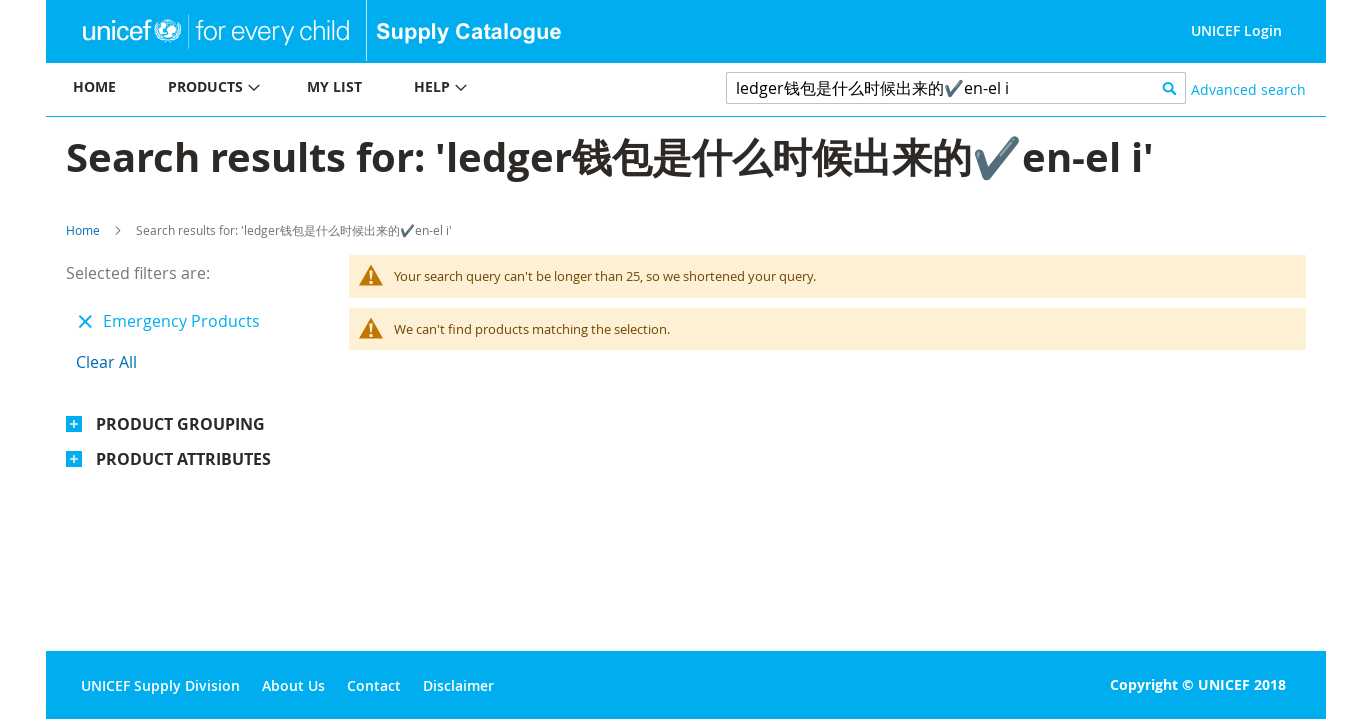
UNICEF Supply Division (160, 685)
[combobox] (956, 88)
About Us (293, 685)
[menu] (366, 89)
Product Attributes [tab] (183, 459)
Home (83, 230)
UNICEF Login (1236, 30)
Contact (374, 685)
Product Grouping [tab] (180, 424)
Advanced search (1248, 89)
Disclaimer (458, 685)
